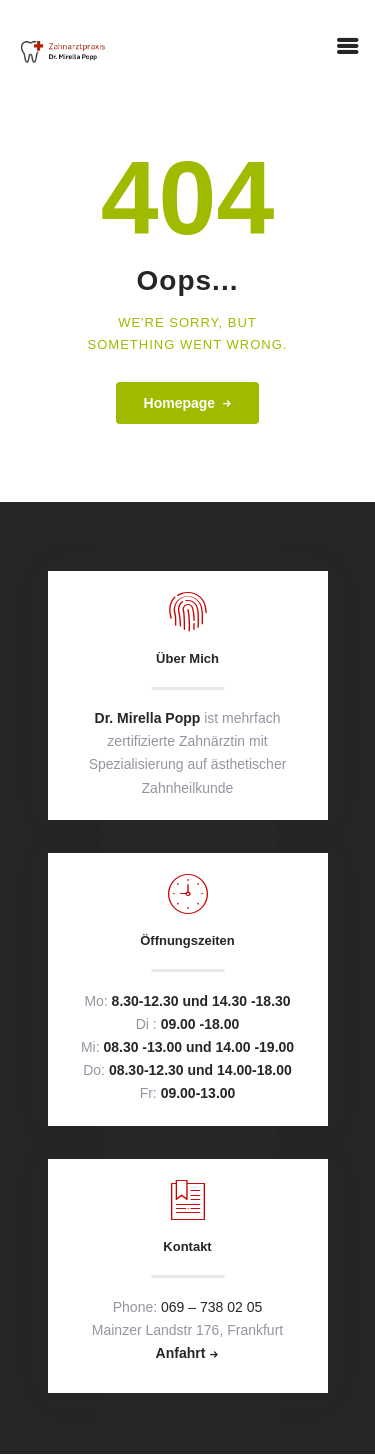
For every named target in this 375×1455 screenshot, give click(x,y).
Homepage (180, 403)
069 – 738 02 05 (211, 1307)
